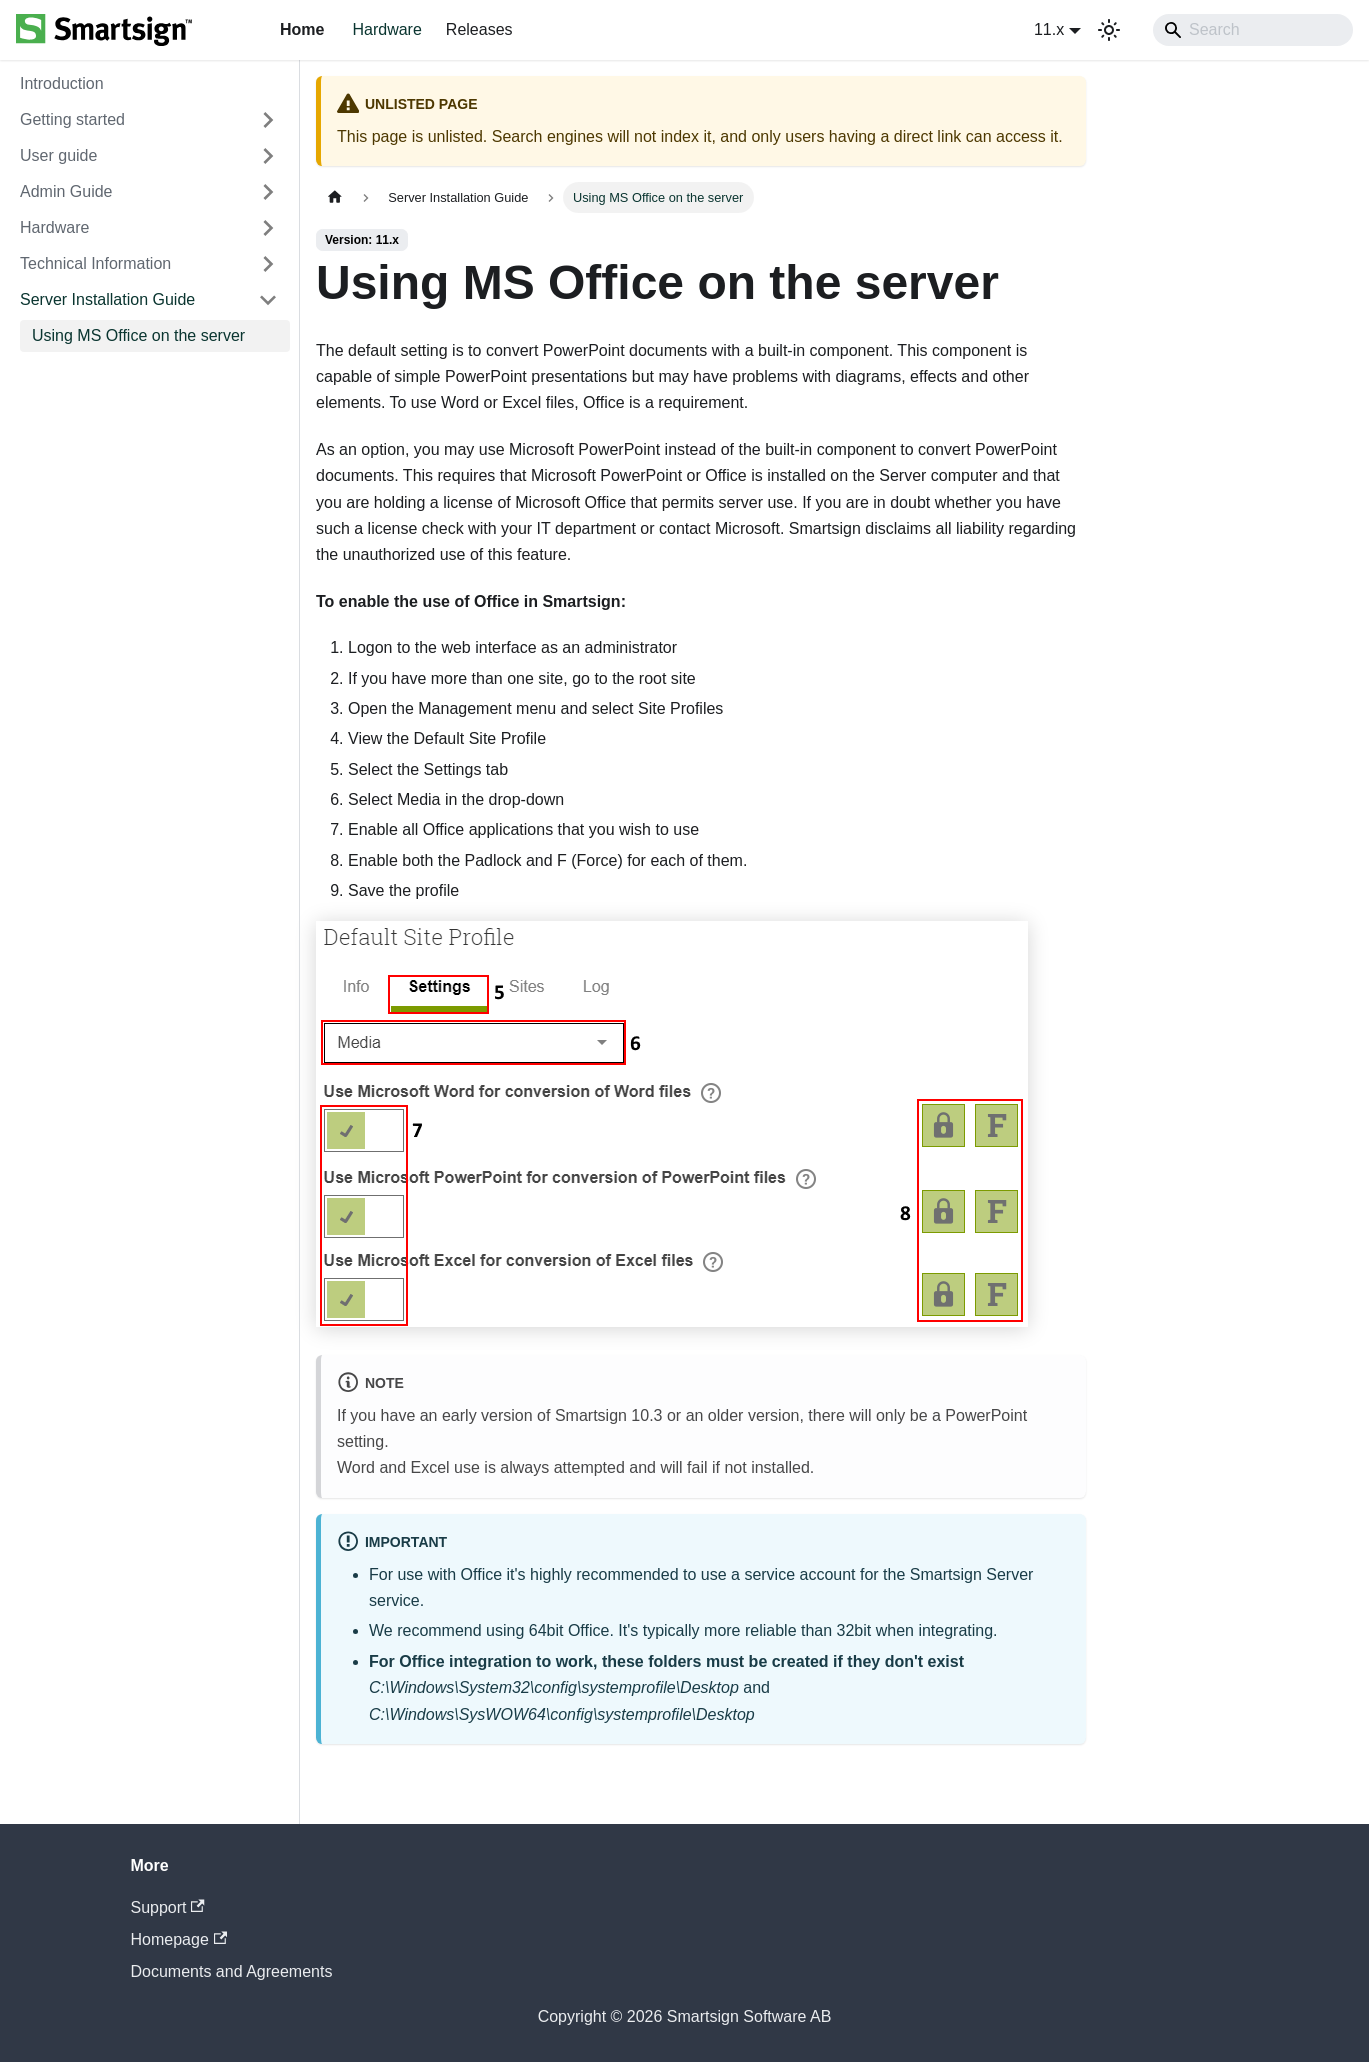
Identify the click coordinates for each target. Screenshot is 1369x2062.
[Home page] (335, 197)
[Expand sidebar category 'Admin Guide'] (268, 192)
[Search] (1253, 30)
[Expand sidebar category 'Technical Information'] (268, 264)
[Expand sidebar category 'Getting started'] (268, 120)
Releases (479, 29)
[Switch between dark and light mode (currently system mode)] (1109, 30)
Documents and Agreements (232, 1971)
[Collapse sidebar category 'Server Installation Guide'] (268, 300)
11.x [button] (1049, 29)
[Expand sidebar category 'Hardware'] (268, 228)
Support (168, 1907)
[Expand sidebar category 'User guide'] (268, 156)
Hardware (386, 29)
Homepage (179, 1939)
